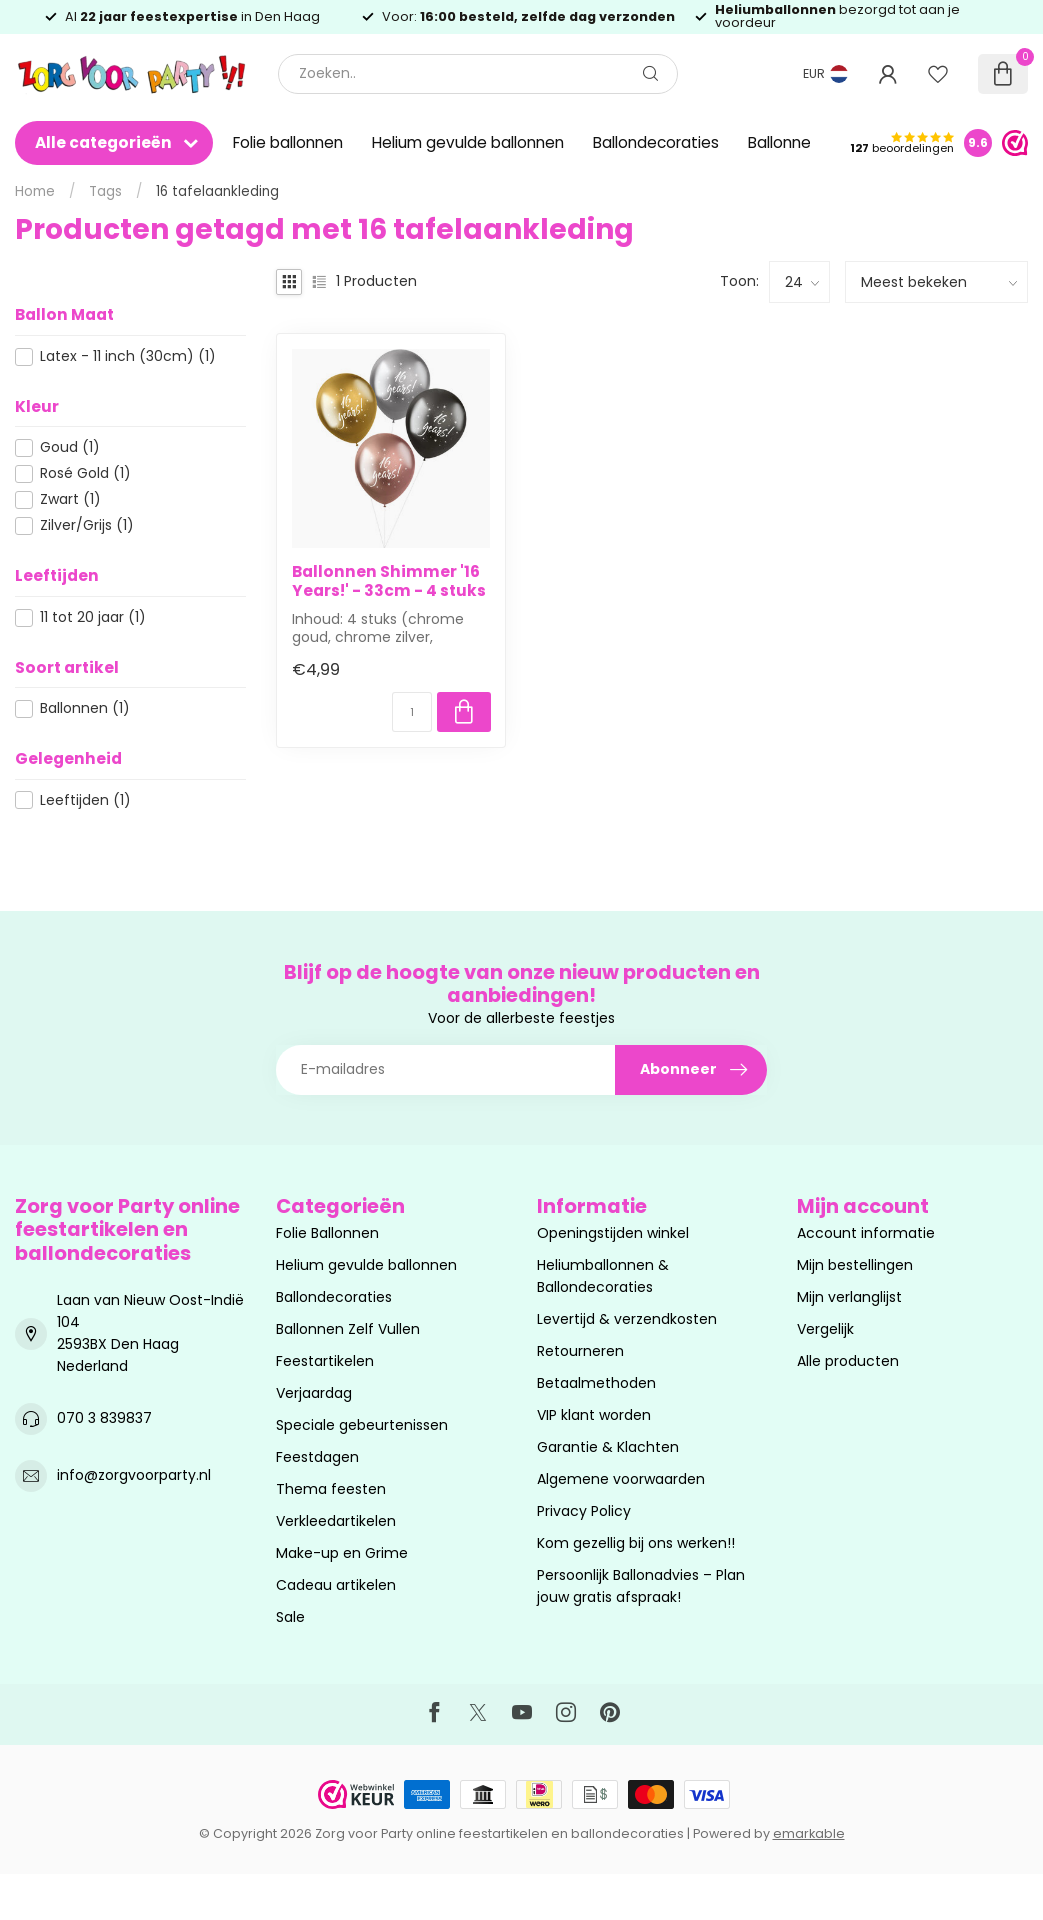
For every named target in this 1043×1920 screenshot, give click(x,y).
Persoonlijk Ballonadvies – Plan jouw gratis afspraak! (641, 1586)
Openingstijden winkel (613, 1233)
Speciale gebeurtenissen (362, 1425)
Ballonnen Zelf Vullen (348, 1329)
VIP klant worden (594, 1415)
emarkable (809, 1833)
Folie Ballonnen (327, 1233)
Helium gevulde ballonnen (468, 142)
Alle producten (848, 1361)
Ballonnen (85, 708)
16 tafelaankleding (217, 191)
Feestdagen (317, 1457)
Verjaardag (314, 1393)
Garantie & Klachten (608, 1447)
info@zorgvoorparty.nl (134, 1475)
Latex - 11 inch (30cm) (128, 356)
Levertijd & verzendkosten (627, 1319)
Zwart (70, 499)
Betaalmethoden (596, 1383)
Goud (70, 447)
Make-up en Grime (342, 1553)
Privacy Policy (584, 1511)
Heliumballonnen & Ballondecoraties (603, 1276)
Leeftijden (85, 800)
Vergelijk (825, 1329)
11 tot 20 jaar (93, 617)
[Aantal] (412, 712)
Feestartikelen (325, 1361)
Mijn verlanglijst (849, 1297)
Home (35, 191)
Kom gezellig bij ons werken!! (636, 1543)
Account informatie (866, 1233)
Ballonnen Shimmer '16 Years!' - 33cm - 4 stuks (389, 581)
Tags (105, 191)
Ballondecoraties (656, 142)
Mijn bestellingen (855, 1265)
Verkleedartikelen (336, 1521)
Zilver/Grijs (87, 525)
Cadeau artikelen (336, 1585)
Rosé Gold (85, 473)
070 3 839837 (104, 1418)
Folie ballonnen (288, 142)
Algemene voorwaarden (621, 1479)
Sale (290, 1617)
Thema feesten (331, 1489)
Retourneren (580, 1351)
